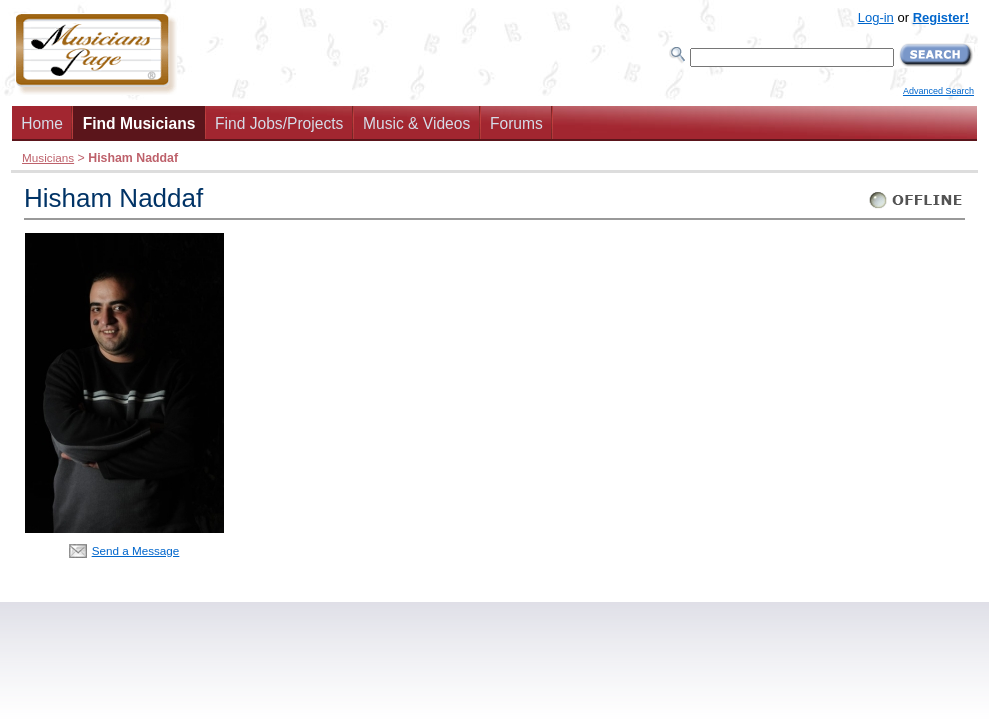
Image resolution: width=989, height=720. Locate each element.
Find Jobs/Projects (279, 123)
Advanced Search (938, 91)
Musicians (48, 157)
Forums (516, 123)
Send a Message (136, 550)
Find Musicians (139, 123)
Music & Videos (416, 123)
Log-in (876, 17)
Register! (941, 17)
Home (42, 123)
